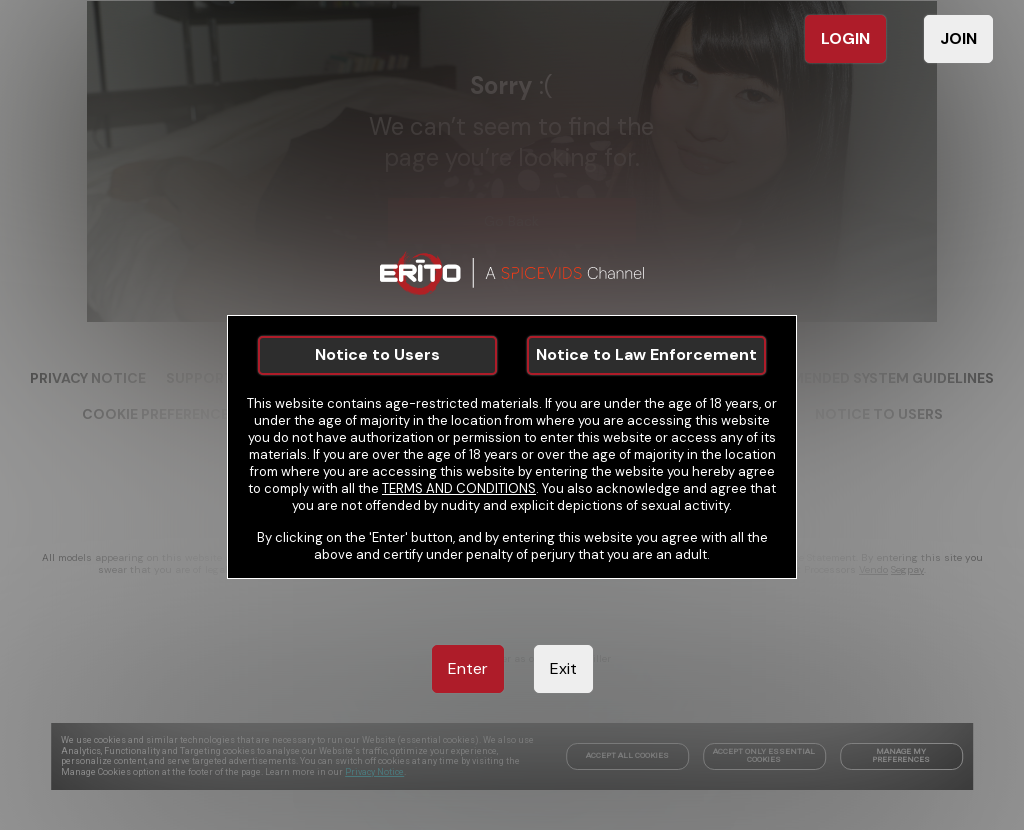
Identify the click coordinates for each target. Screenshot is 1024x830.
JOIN (958, 38)
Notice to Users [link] (377, 354)
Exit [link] (563, 668)
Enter (468, 668)
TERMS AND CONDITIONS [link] (459, 488)
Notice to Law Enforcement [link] (646, 354)
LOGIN (845, 38)
